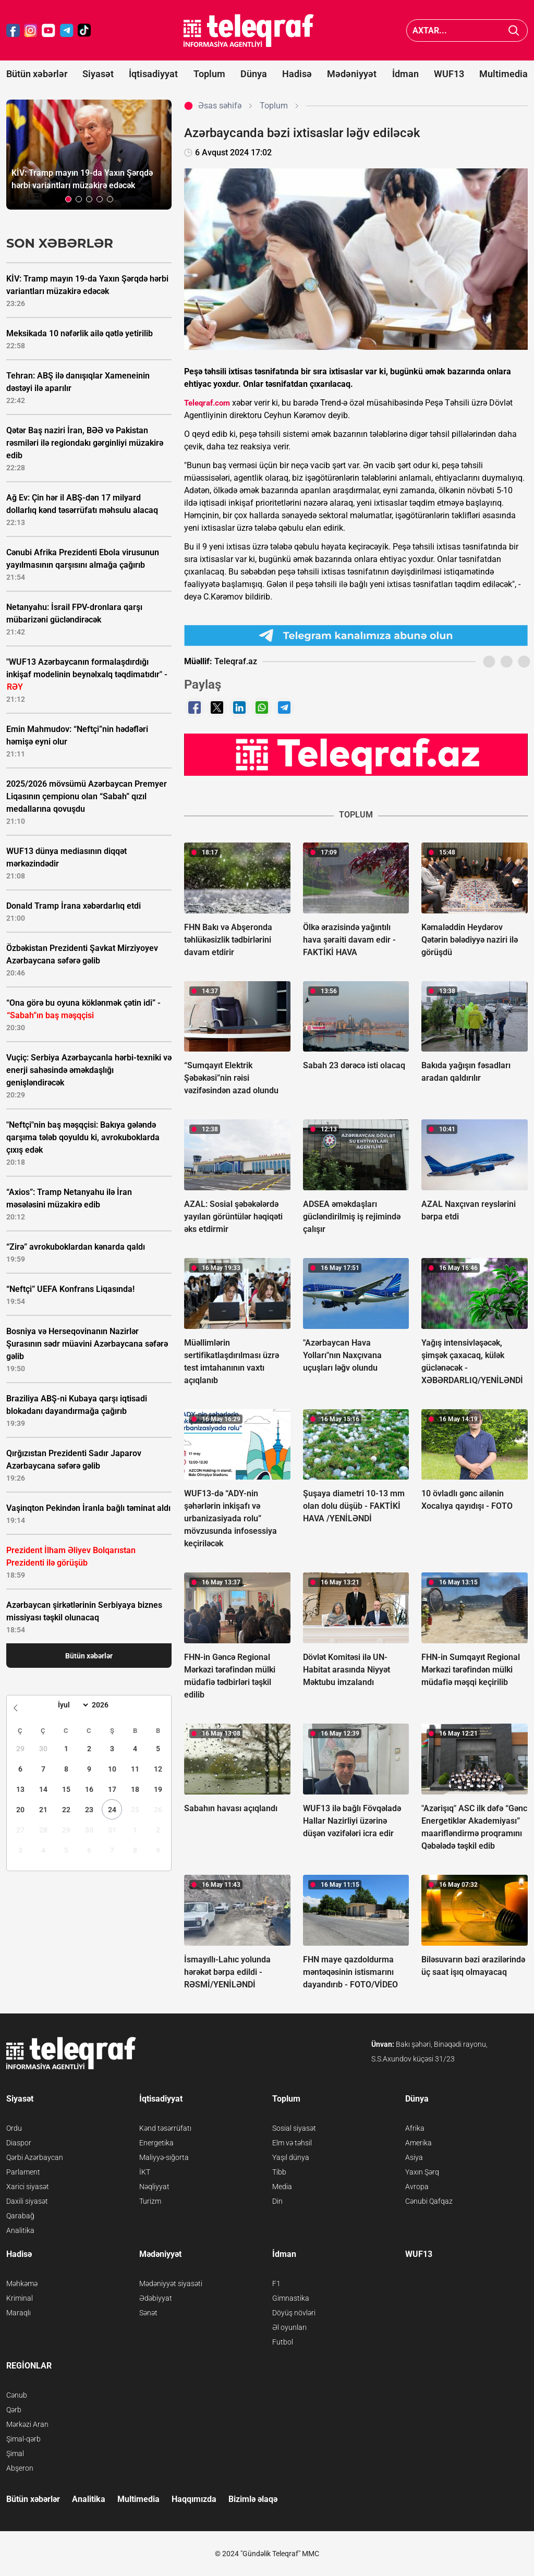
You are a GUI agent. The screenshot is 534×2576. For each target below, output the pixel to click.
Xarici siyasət (27, 2186)
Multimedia (503, 73)
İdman (405, 73)
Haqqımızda (194, 2499)
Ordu (14, 2128)
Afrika (414, 2128)
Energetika (156, 2143)
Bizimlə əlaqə (252, 2499)
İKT (144, 2172)
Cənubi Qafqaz (429, 2201)
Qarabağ (20, 2216)
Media (282, 2186)
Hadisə (297, 73)
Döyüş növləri (293, 2313)
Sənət (148, 2313)
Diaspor (18, 2143)
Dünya (253, 73)
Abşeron (19, 2468)
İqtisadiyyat (153, 73)
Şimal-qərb (23, 2439)
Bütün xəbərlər (36, 73)
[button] (68, 199)
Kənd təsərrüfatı (165, 2128)
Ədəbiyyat (155, 2298)
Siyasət (98, 73)
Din (277, 2201)
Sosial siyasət (294, 2128)
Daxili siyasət (27, 2201)
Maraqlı (18, 2313)
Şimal (15, 2453)
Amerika (418, 2143)
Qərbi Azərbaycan (34, 2157)
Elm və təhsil (292, 2143)
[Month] (72, 1705)
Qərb (13, 2410)
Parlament (23, 2172)
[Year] (107, 1705)
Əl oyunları (289, 2327)
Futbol (282, 2342)
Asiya (414, 2157)
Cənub (16, 2395)
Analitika (20, 2230)
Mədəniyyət (352, 73)
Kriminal (19, 2298)
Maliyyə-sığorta (164, 2157)
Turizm (150, 2201)
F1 (276, 2283)
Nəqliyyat (154, 2186)
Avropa (417, 2186)
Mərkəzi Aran (27, 2424)
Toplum (209, 73)
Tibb (279, 2172)
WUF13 (449, 73)
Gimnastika (290, 2298)
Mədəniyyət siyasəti (170, 2283)
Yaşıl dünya (290, 2157)
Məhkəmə (22, 2283)
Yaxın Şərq (422, 2172)
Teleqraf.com (207, 403)
